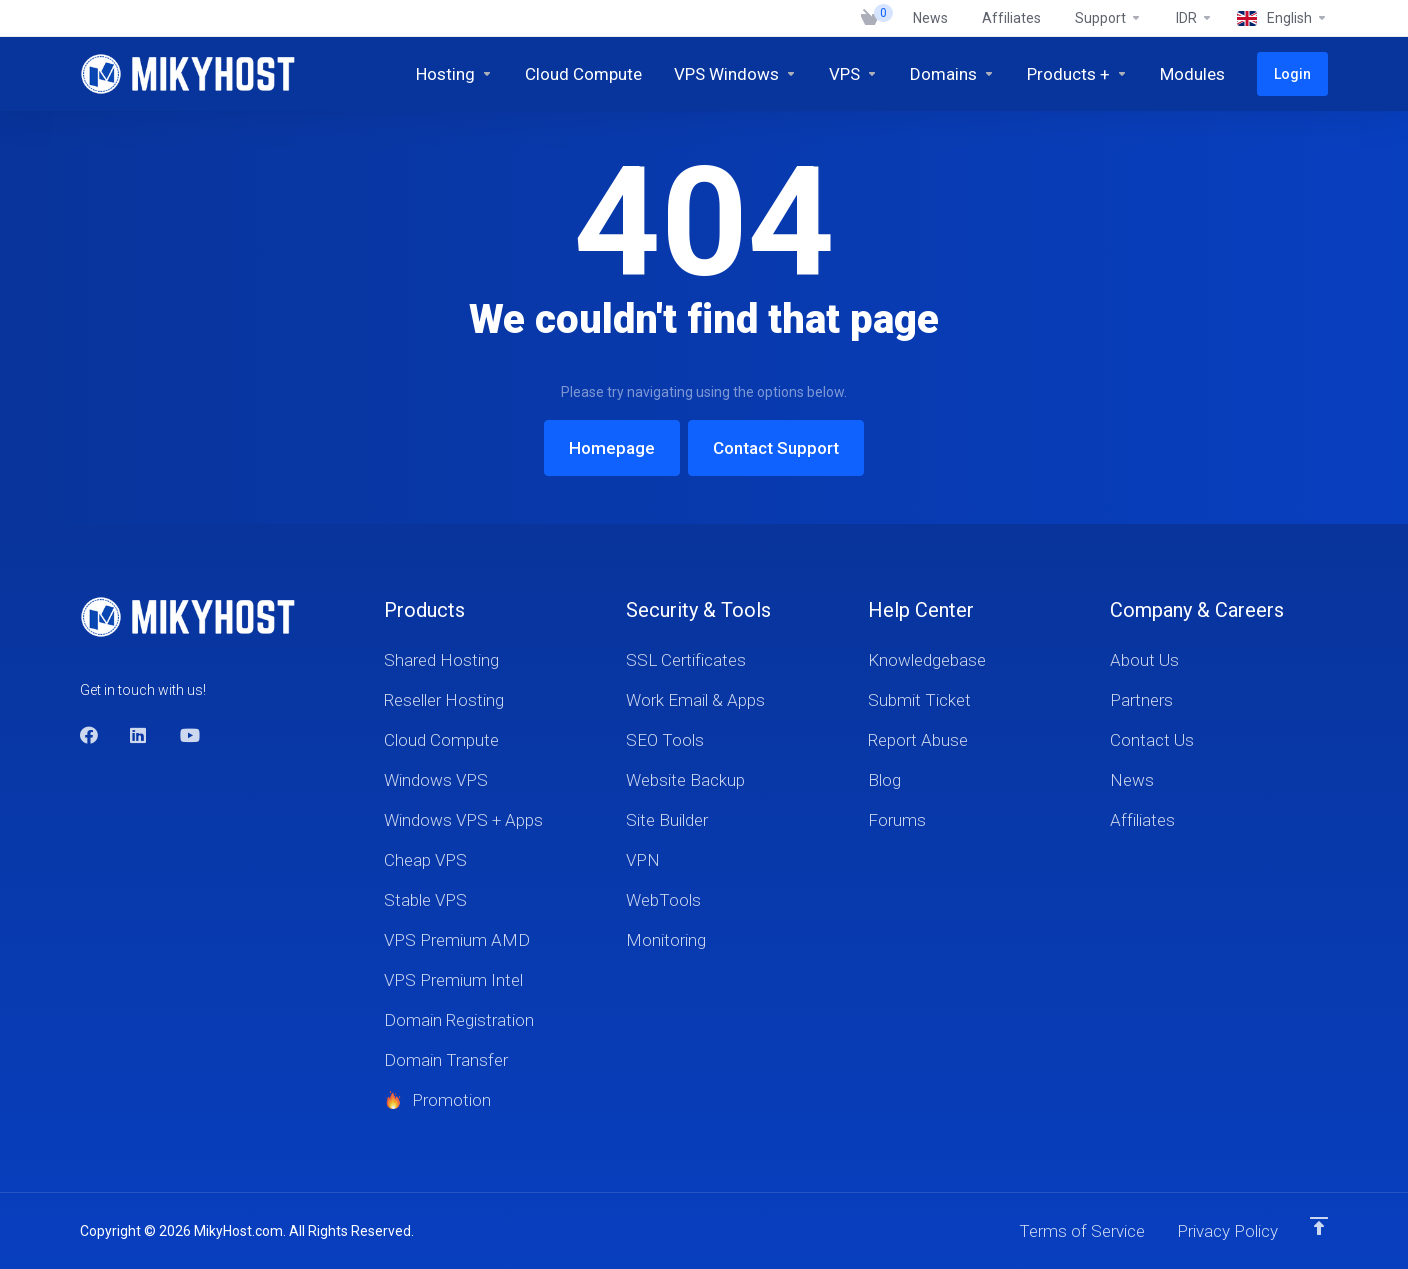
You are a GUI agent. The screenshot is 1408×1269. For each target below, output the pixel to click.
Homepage (612, 448)
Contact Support (776, 448)
